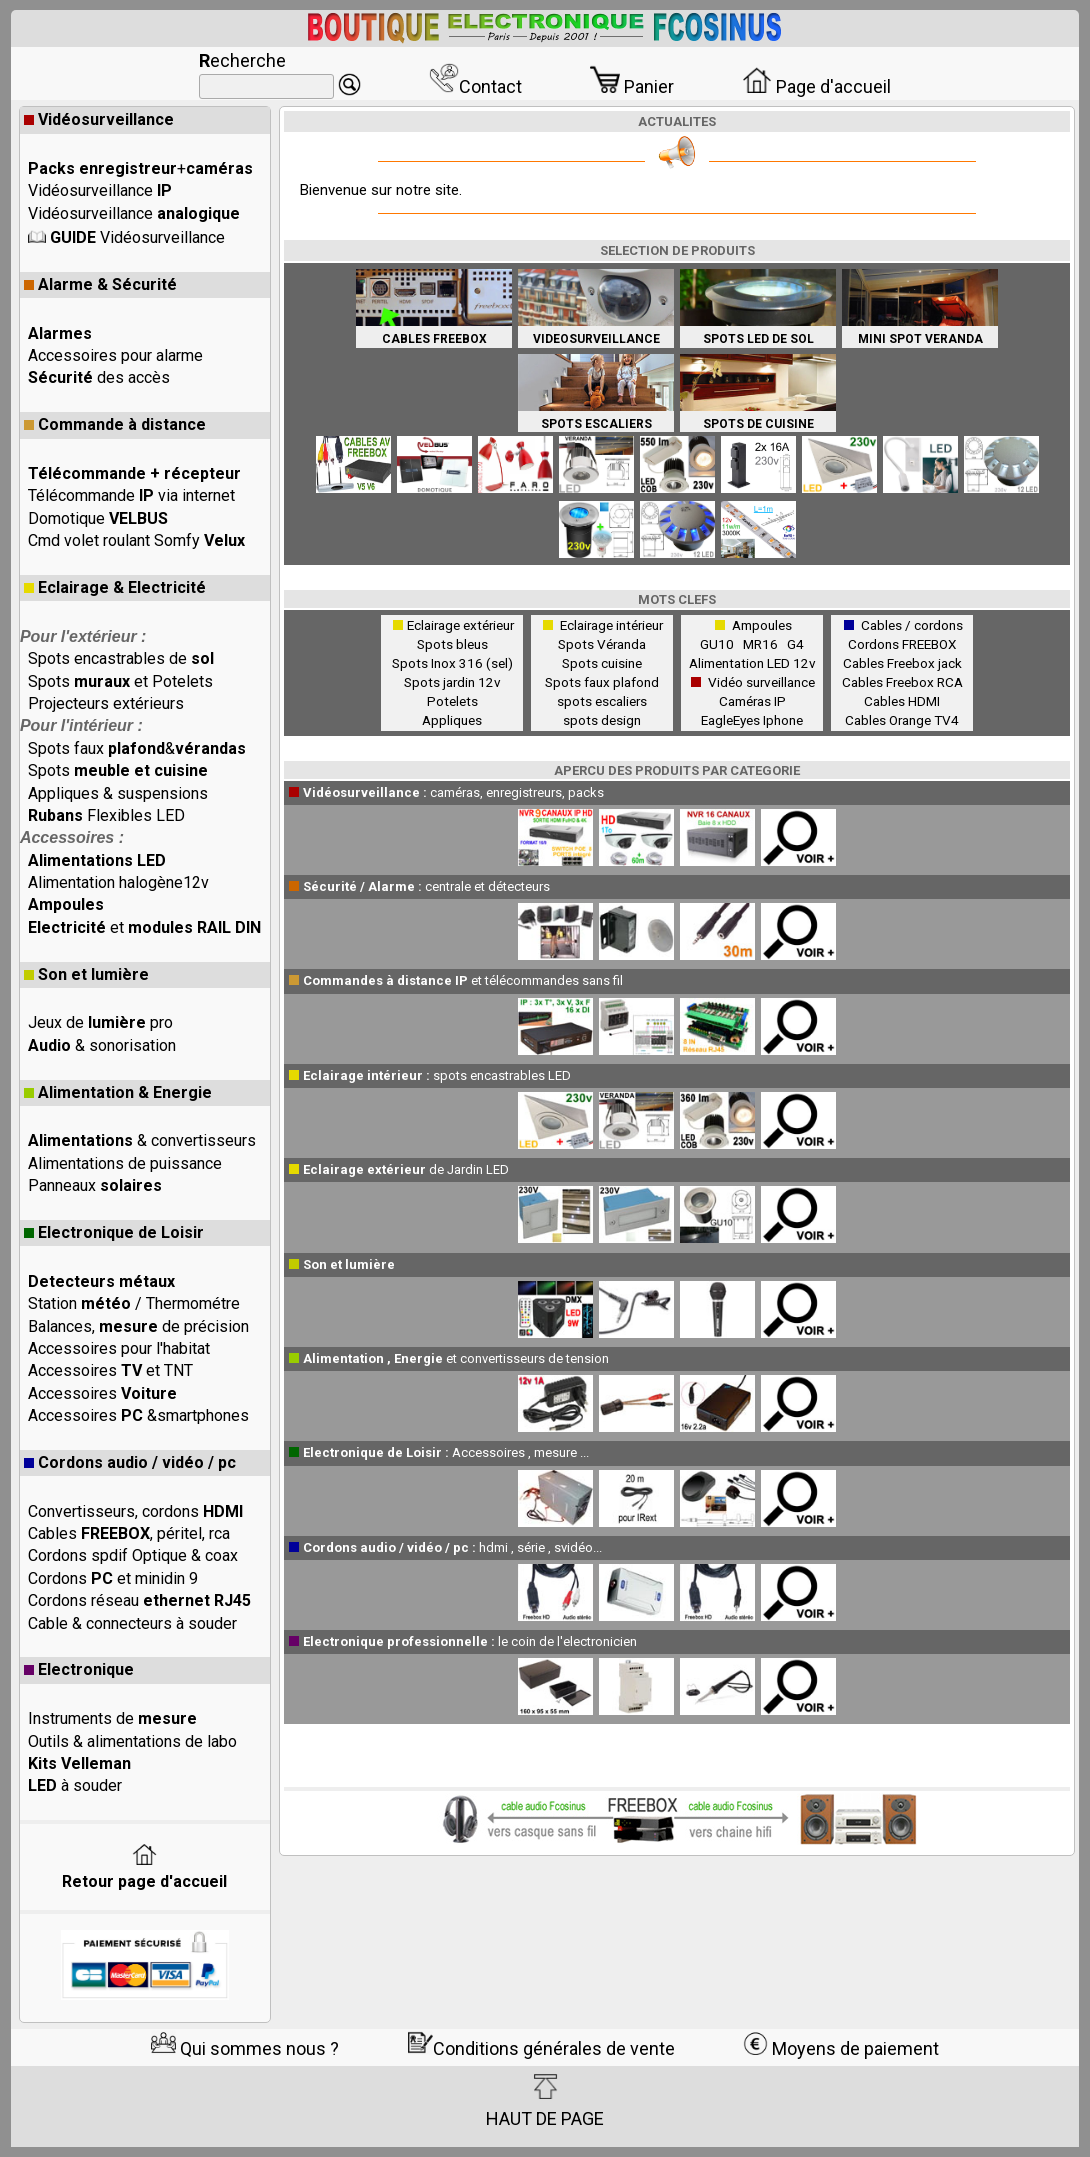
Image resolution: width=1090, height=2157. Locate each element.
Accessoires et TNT (110, 1370)
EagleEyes (730, 720)
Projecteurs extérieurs (106, 703)
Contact (475, 86)
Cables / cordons (912, 625)
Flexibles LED (106, 815)
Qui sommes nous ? (245, 2048)
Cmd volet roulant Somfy (136, 540)
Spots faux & (137, 748)
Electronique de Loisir (114, 1232)
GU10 (720, 644)
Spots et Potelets (120, 681)
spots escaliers (602, 701)
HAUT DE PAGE (545, 2101)
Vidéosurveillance (99, 119)
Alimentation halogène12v (118, 882)
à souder (75, 1785)
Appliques (452, 720)
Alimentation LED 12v (752, 663)
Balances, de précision (138, 1326)
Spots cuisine (602, 663)
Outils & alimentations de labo (132, 1741)
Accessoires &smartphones (138, 1415)
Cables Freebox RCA (902, 682)
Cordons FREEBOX (902, 644)
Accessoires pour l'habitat (119, 1348)
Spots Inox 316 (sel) (452, 663)
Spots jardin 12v (452, 682)
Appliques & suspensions (118, 793)
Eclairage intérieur (611, 625)
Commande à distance (115, 424)
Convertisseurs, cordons (135, 1511)
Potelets (452, 701)
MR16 (763, 644)
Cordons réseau (139, 1600)
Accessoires (102, 1393)
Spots (118, 770)
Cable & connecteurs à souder (132, 1623)
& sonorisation (102, 1045)
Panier (632, 86)
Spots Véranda (602, 644)
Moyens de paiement (841, 2048)
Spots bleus (452, 644)
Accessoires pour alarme (115, 355)
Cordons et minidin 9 (113, 1578)
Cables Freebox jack (902, 663)
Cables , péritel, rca (129, 1533)
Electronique (79, 1669)
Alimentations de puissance (125, 1163)
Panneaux (95, 1185)
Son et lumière (86, 974)
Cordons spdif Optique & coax (133, 1555)
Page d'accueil (816, 86)
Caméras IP (752, 701)
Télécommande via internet (131, 495)
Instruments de (112, 1718)
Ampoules (762, 625)
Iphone (783, 720)
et (144, 927)
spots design (602, 720)
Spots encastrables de (121, 658)
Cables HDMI (902, 701)
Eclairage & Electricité (115, 587)
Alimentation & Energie (118, 1092)
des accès (99, 377)
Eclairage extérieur (460, 625)
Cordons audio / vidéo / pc (130, 1462)
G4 (795, 644)
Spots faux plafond (602, 682)
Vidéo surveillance (761, 682)
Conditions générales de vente (541, 2048)
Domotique (98, 518)
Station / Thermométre (134, 1303)
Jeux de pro (100, 1022)
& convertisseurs (142, 1140)
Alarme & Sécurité (100, 284)
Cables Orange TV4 (902, 720)
